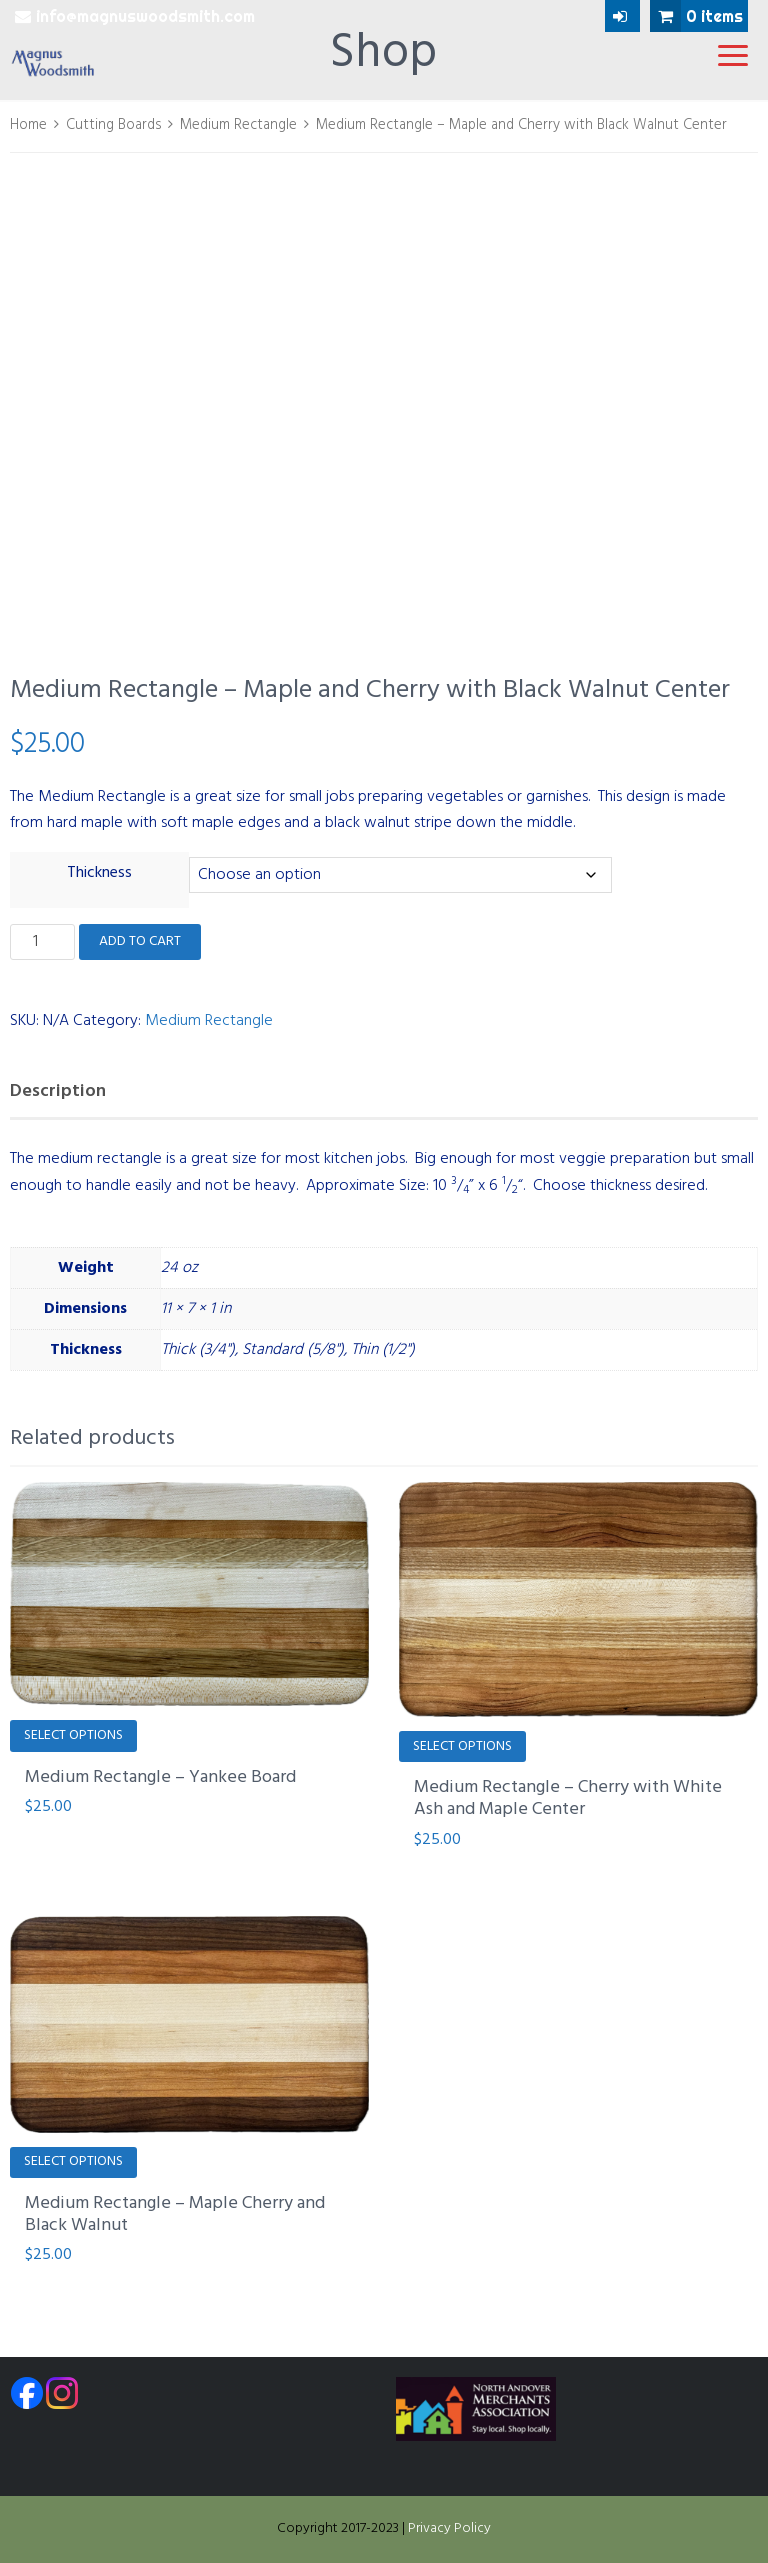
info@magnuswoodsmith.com (135, 16)
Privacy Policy (449, 2528)
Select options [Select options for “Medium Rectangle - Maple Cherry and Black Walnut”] (73, 2161)
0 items (696, 16)
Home (28, 125)
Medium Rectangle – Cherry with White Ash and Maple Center (568, 1798)
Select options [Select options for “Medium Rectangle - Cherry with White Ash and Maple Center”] (462, 1746)
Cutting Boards (113, 125)
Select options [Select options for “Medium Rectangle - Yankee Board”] (73, 1735)
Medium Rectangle (238, 125)
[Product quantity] (42, 942)
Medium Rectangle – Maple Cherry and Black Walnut (175, 2214)
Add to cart (140, 941)
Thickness (99, 873)
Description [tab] (58, 1091)
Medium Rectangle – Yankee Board (160, 1777)
